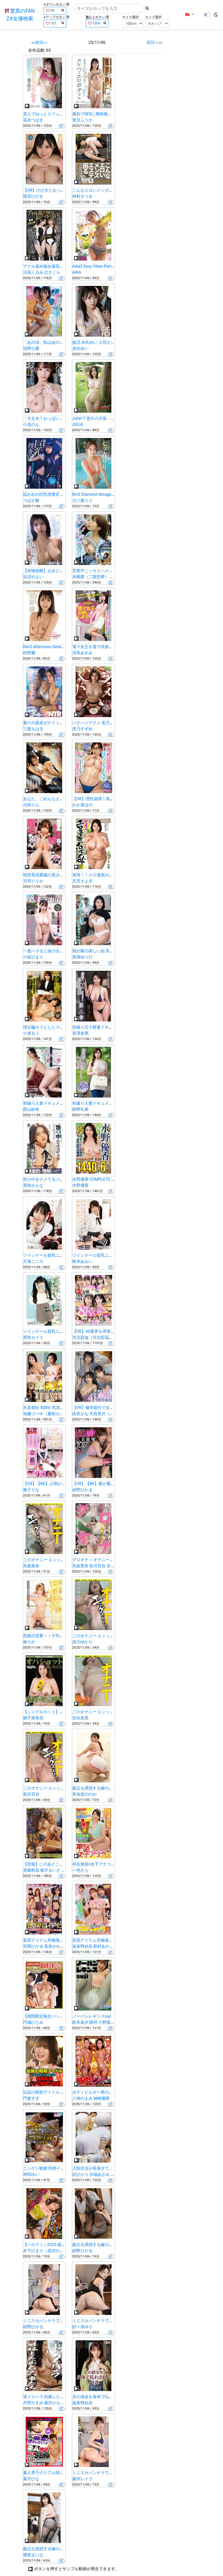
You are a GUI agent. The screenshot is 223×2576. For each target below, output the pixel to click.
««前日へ (39, 42)
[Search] (108, 8)
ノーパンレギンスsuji (91, 2016)
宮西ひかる (33, 1946)
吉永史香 (80, 1717)
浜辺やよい (33, 576)
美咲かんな (33, 1185)
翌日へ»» (155, 42)
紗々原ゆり (82, 2326)
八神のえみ (82, 2098)
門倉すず (31, 2098)
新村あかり (103, 1946)
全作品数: (36, 50)
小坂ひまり (33, 957)
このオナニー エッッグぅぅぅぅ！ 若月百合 (62, 1788)
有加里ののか (84, 1794)
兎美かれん (54, 1946)
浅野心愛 (31, 348)
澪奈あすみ (82, 652)
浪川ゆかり (82, 1641)
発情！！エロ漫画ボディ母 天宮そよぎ (107, 874)
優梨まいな (33, 2554)
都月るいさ (50, 1870)
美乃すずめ (82, 728)
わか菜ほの (82, 804)
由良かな (80, 1413)
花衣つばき (33, 120)
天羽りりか (33, 881)
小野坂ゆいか (110, 2022)
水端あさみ (99, 2174)
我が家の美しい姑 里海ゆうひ (99, 950)
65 (48, 50)
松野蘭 (29, 652)
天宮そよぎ (82, 881)
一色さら (80, 1870)
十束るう (31, 1033)
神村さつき (82, 196)
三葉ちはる (33, 728)
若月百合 (97, 1565)
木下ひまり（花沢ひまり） (47, 2250)
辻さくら (52, 272)
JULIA (77, 424)
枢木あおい (82, 1261)
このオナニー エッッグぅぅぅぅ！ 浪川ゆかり (114, 1635)
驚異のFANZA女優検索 (20, 15)
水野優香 (80, 1185)
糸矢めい (80, 348)
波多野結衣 (82, 1946)
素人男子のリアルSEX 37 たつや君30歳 (58, 2472)
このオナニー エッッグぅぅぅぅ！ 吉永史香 (111, 1711)
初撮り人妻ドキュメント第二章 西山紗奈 (60, 1103)
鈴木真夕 (80, 2022)
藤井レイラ (82, 2478)
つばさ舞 (31, 500)
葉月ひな (31, 2478)
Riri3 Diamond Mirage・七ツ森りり (103, 494)
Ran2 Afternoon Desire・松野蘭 (51, 646)
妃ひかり (80, 2174)
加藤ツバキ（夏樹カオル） (47, 1413)
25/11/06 (97, 42)
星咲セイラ (33, 1337)
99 (55, 10)
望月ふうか (82, 120)
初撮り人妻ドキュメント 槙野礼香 (103, 1103)
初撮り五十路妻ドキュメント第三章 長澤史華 (113, 1027)
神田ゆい (31, 2174)
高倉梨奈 (31, 1565)
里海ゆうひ (82, 957)
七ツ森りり (82, 500)
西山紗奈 (31, 1109)
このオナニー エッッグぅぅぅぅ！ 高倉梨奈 (62, 1559)
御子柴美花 (33, 1717)
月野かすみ (33, 2402)
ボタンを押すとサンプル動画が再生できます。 (76, 2568)
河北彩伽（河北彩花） (92, 1337)
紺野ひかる (82, 1489)
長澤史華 (80, 1033)
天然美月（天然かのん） (111, 1413)
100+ (97, 23)
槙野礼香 (80, 1109)
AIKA (76, 272)
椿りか (29, 1641)
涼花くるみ (33, 272)
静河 (93, 2022)
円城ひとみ (33, 2022)
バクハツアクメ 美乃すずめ (97, 722)
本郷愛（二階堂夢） (90, 576)
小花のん (31, 424)
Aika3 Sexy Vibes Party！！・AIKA (103, 266)
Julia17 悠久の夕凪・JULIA (97, 418)
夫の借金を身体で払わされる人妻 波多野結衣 (113, 2396)
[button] (189, 15)
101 (55, 23)
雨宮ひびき (33, 196)
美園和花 (31, 1870)
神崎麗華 (101, 2098)
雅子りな (31, 1489)
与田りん (31, 804)
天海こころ (33, 1261)
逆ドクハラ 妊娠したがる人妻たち (54, 2396)
